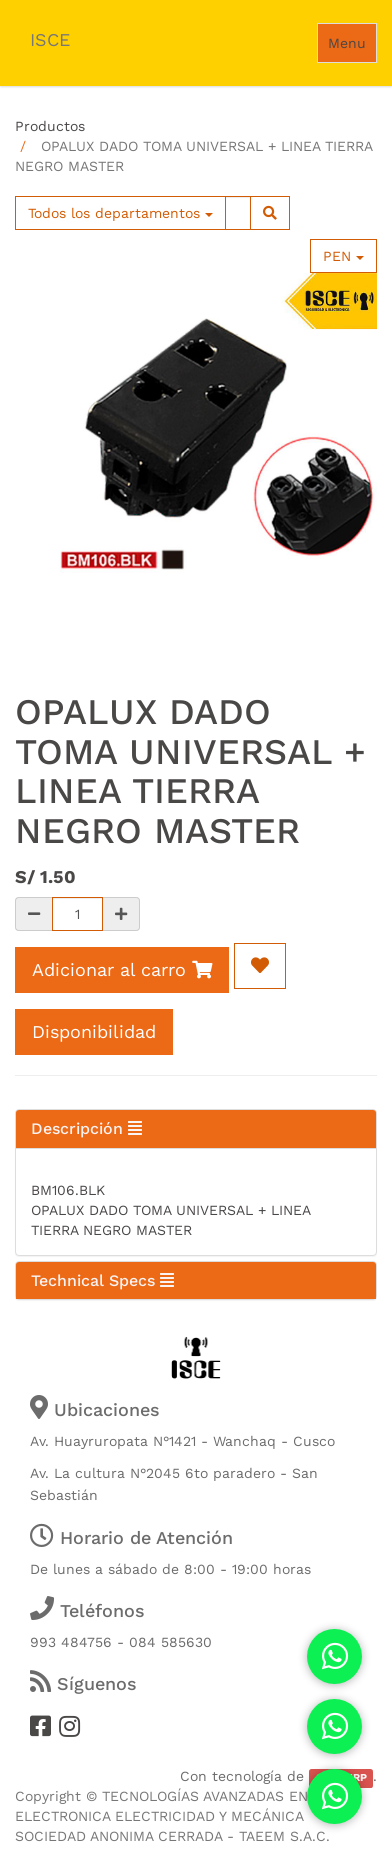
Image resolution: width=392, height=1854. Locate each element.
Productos (50, 126)
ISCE (50, 39)
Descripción (86, 1128)
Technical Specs (102, 1280)
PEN (343, 256)
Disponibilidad (94, 1031)
